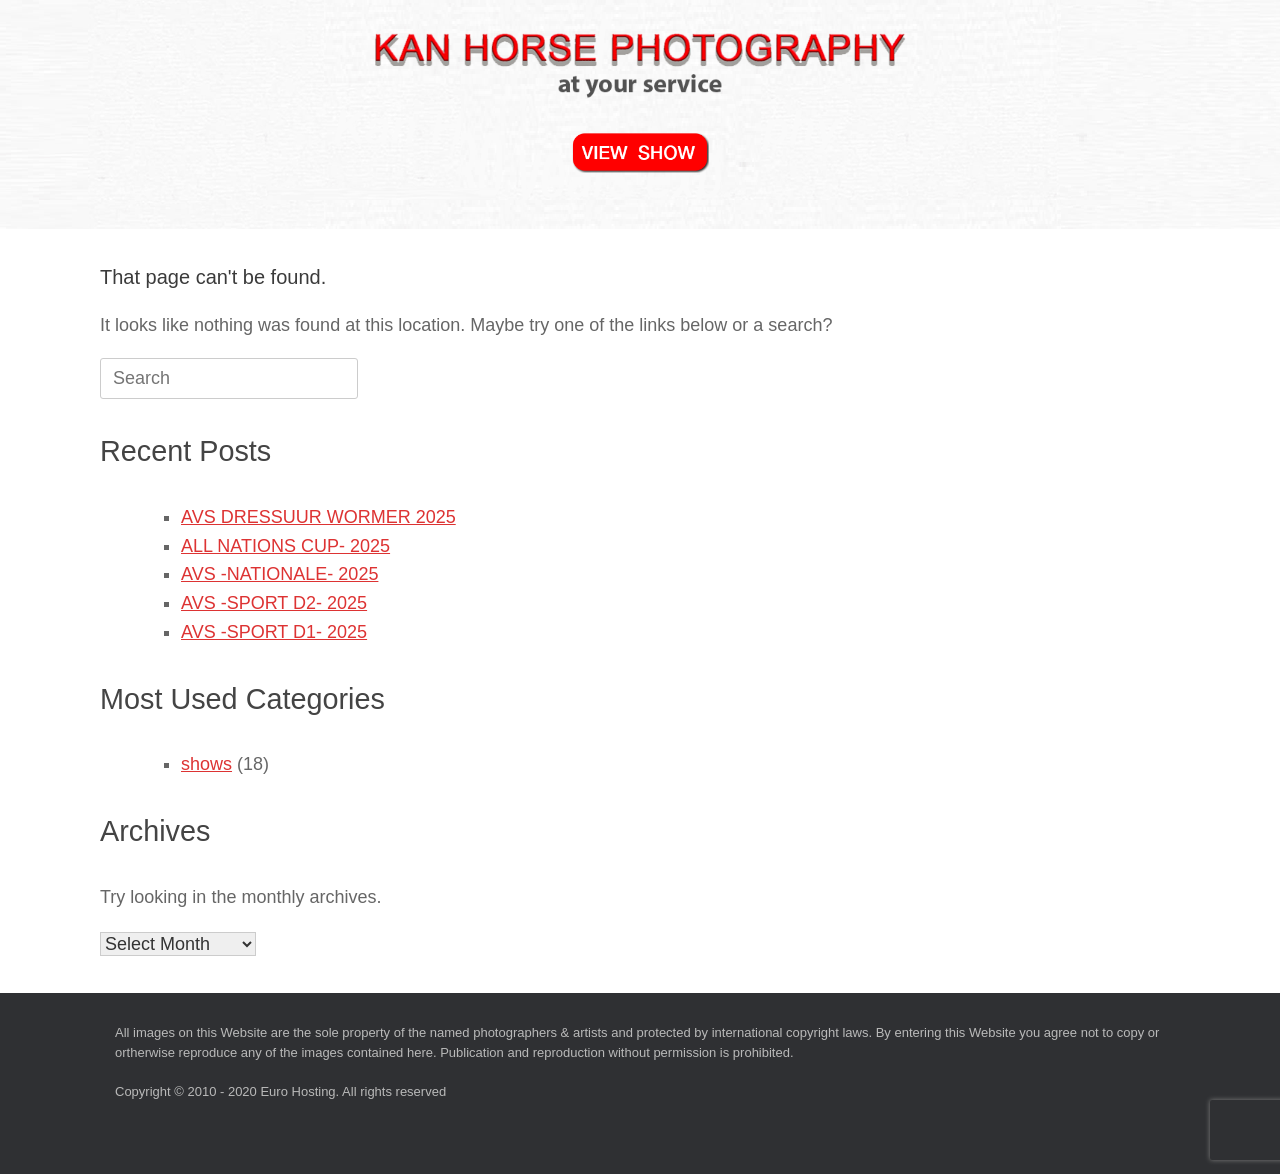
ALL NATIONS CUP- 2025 (285, 546)
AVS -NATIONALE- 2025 (279, 574)
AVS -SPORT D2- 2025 (274, 603)
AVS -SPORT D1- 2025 (274, 632)
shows (206, 764)
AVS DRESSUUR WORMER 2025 (318, 517)
